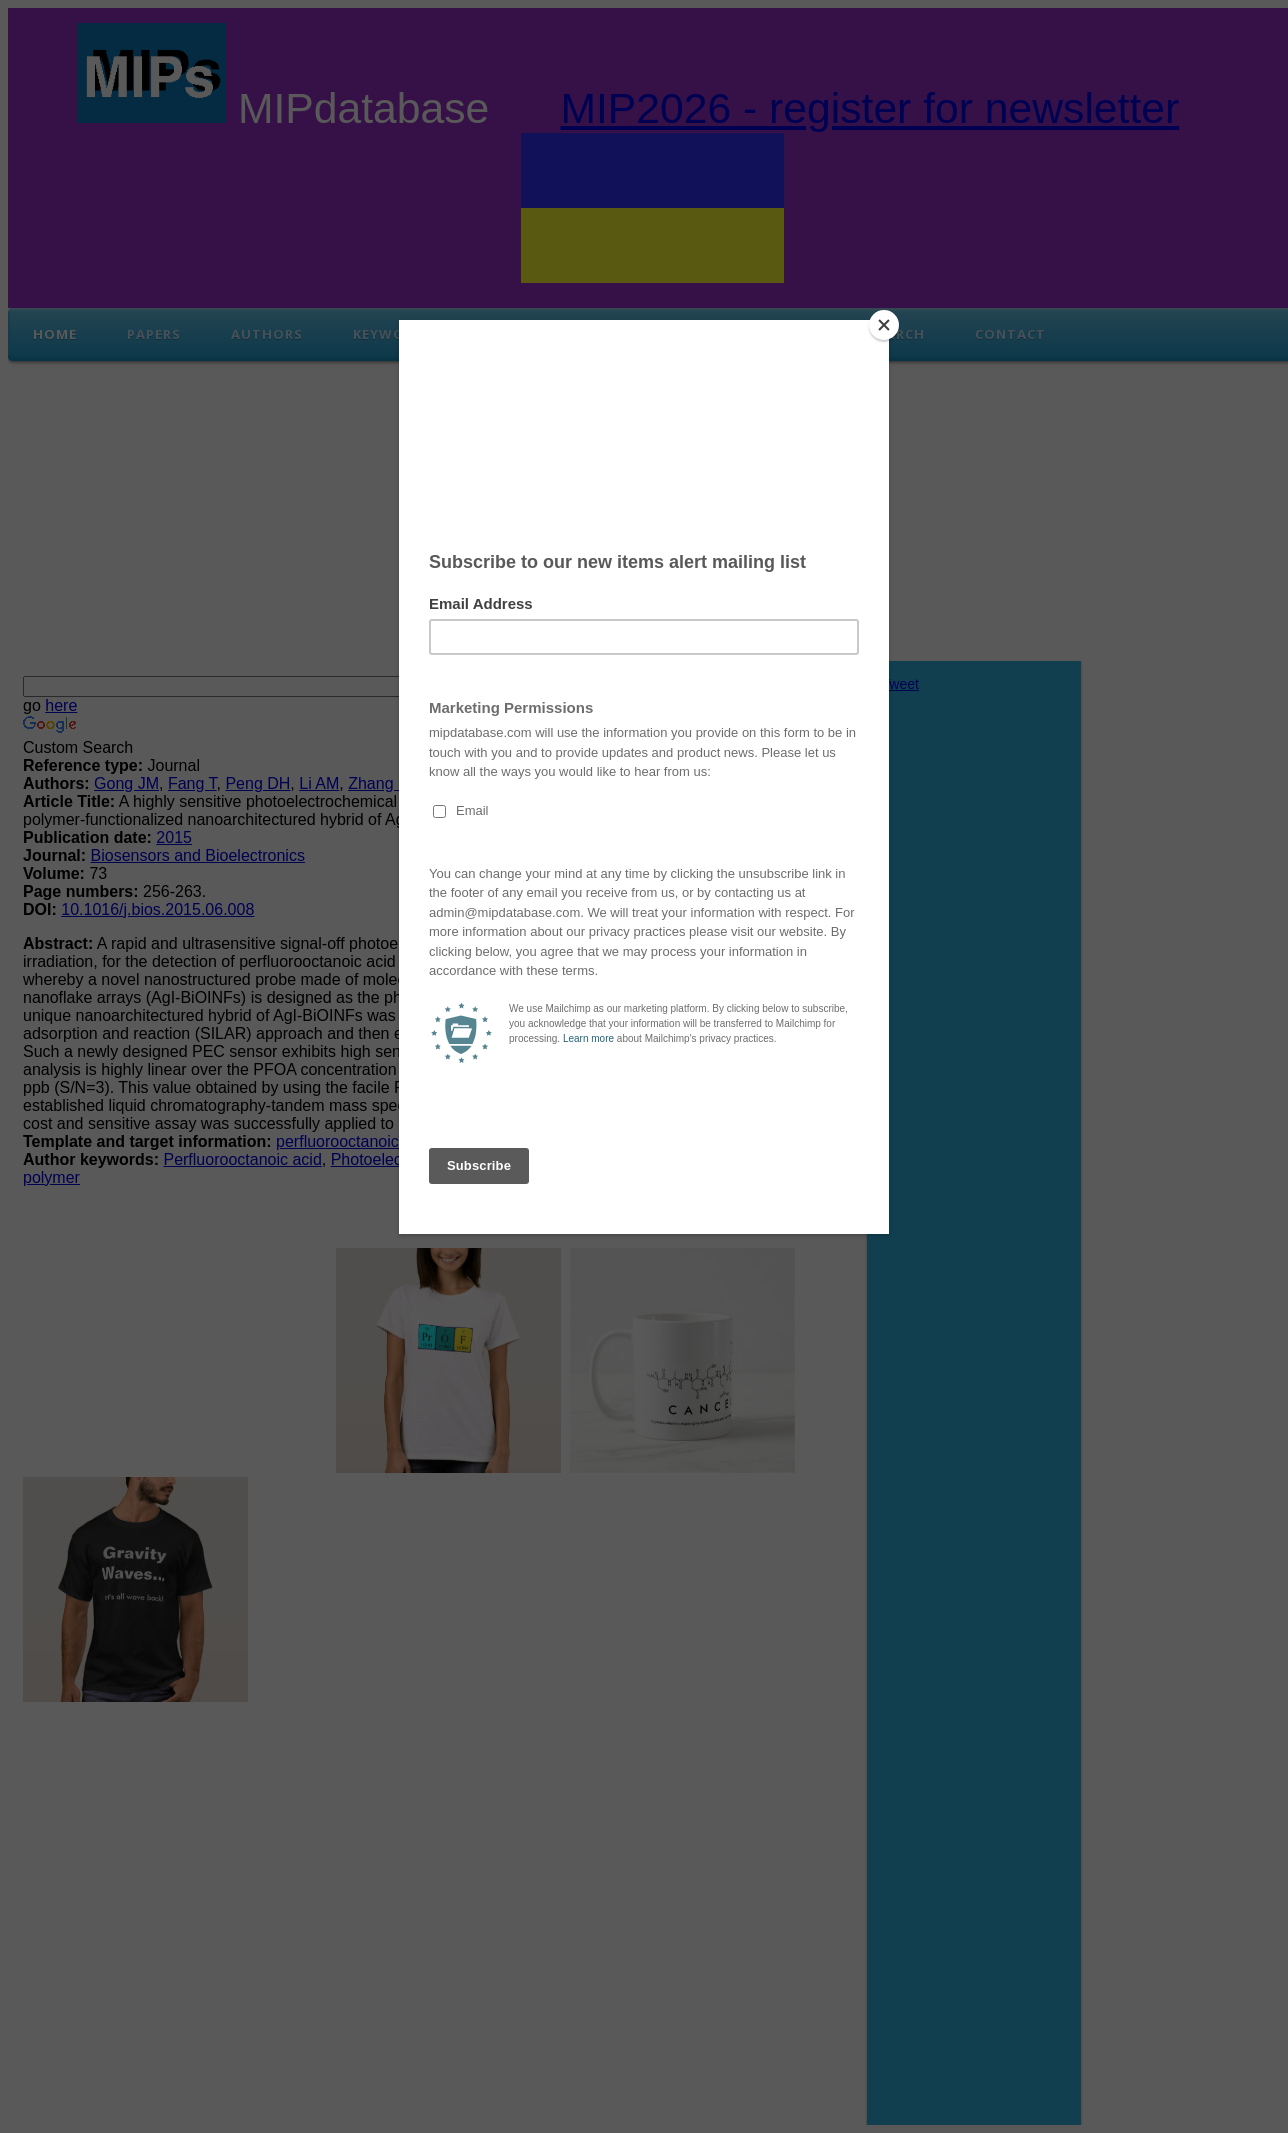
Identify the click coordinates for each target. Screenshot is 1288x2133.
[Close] (884, 325)
